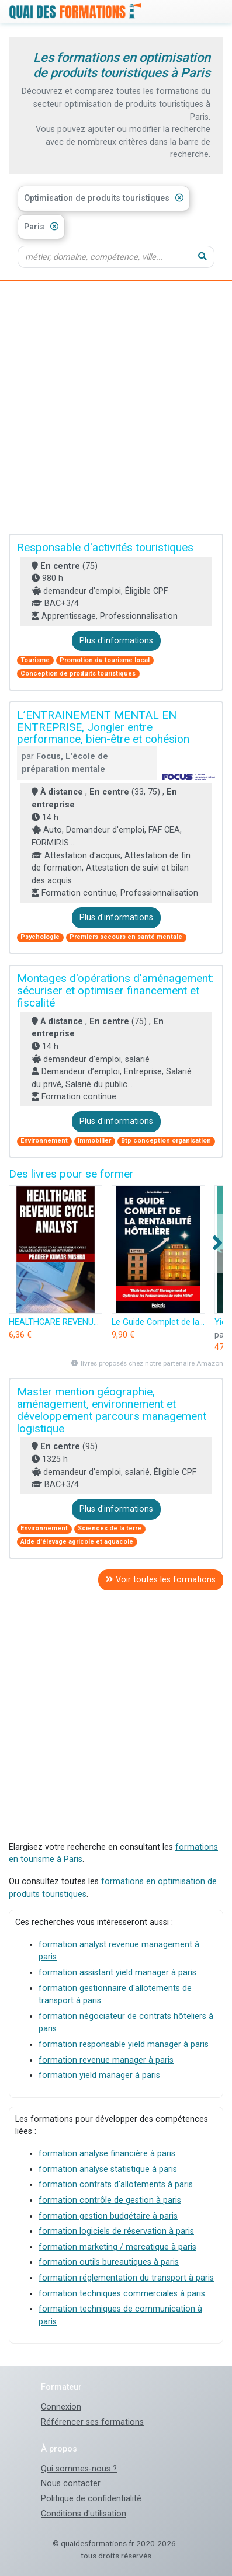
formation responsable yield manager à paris (124, 2044)
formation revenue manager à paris (106, 2060)
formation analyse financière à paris (107, 2154)
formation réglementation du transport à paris (126, 2278)
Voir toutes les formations (161, 1580)
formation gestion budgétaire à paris (108, 2216)
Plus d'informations (116, 641)
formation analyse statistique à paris (108, 2169)
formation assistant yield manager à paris (117, 1973)
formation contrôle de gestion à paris (110, 2200)
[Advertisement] (116, 408)
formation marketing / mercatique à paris (117, 2247)
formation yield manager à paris (99, 2075)
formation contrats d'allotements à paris (116, 2184)
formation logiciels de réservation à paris (116, 2231)
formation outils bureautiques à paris (109, 2262)
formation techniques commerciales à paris (122, 2294)
